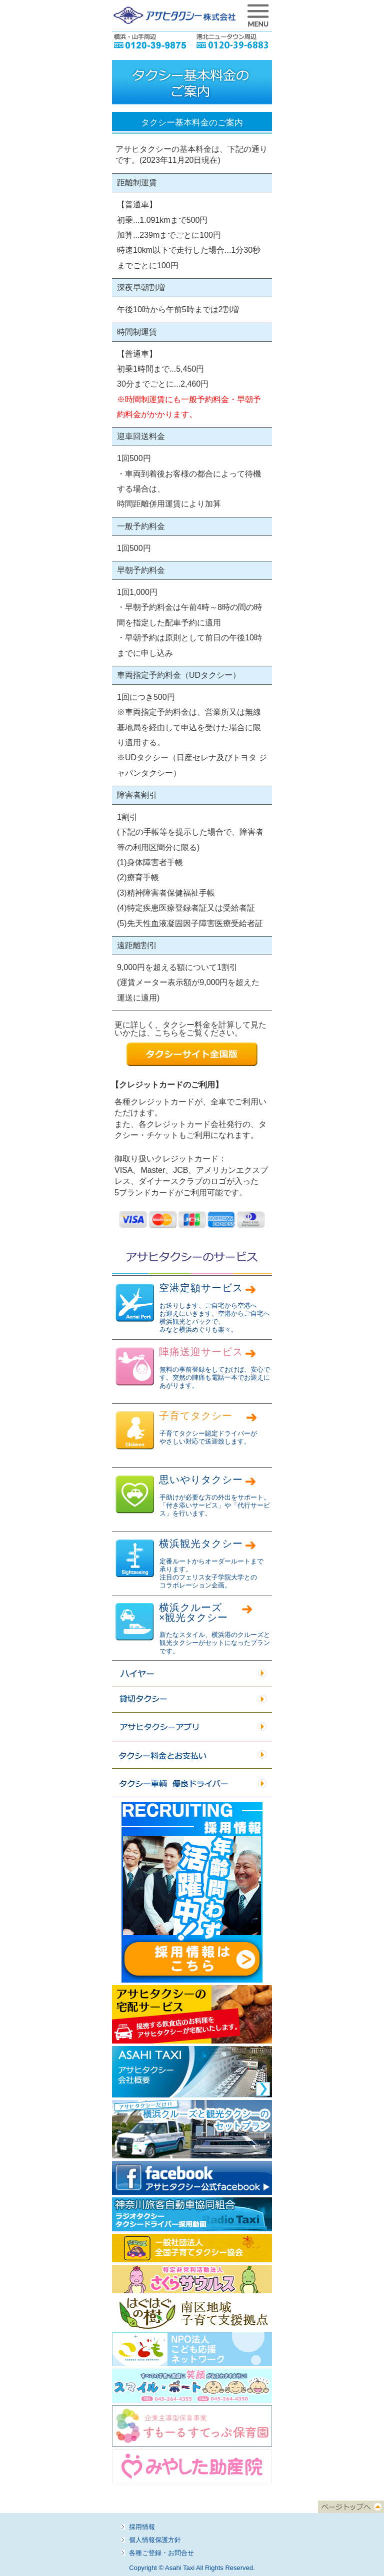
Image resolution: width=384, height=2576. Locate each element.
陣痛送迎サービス (201, 1351)
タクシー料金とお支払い (192, 1755)
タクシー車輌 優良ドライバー (192, 1783)
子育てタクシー (195, 1415)
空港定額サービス (201, 1287)
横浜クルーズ (193, 1612)
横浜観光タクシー (201, 1543)
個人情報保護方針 (155, 2540)
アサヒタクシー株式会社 (174, 15)
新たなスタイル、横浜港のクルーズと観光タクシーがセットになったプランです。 (215, 1643)
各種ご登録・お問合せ (161, 2553)
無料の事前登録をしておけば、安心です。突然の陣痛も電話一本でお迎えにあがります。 (215, 1378)
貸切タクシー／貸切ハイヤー (192, 1699)
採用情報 (142, 2527)
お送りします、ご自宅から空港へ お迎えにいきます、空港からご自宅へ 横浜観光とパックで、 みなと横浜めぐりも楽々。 (215, 1318)
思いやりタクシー (201, 1479)
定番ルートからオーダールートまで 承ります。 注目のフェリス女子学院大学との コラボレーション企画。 (212, 1573)
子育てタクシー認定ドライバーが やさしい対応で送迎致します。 (208, 1437)
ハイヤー (192, 1673)
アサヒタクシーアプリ (192, 1727)
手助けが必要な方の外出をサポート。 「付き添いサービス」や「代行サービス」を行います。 (215, 1506)
